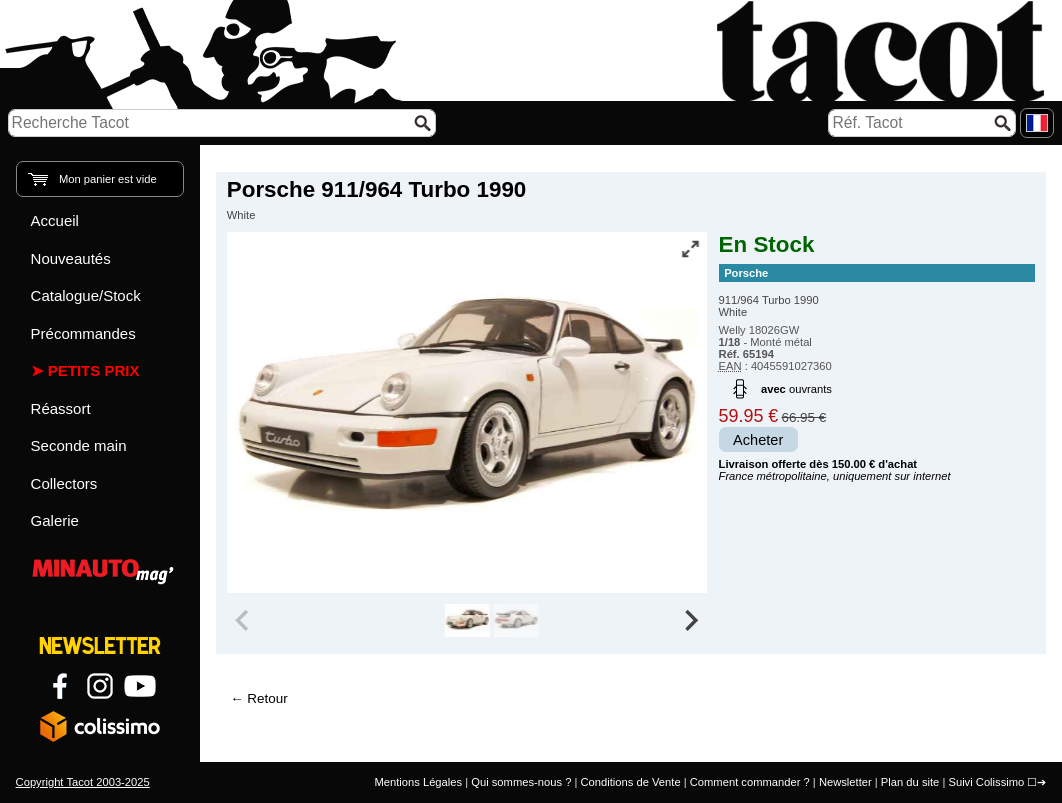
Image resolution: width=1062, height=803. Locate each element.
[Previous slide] (244, 621)
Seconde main (79, 445)
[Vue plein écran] (690, 249)
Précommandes (83, 333)
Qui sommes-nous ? (521, 782)
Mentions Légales (418, 782)
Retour (267, 698)
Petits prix (94, 370)
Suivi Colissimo (986, 782)
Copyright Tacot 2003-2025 (83, 782)
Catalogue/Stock (86, 295)
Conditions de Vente (630, 782)
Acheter (758, 440)
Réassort (61, 408)
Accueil (55, 220)
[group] (467, 621)
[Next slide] (691, 621)
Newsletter (845, 782)
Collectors (64, 483)
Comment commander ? (750, 782)
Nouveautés (71, 258)
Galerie (55, 520)
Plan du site (910, 782)
